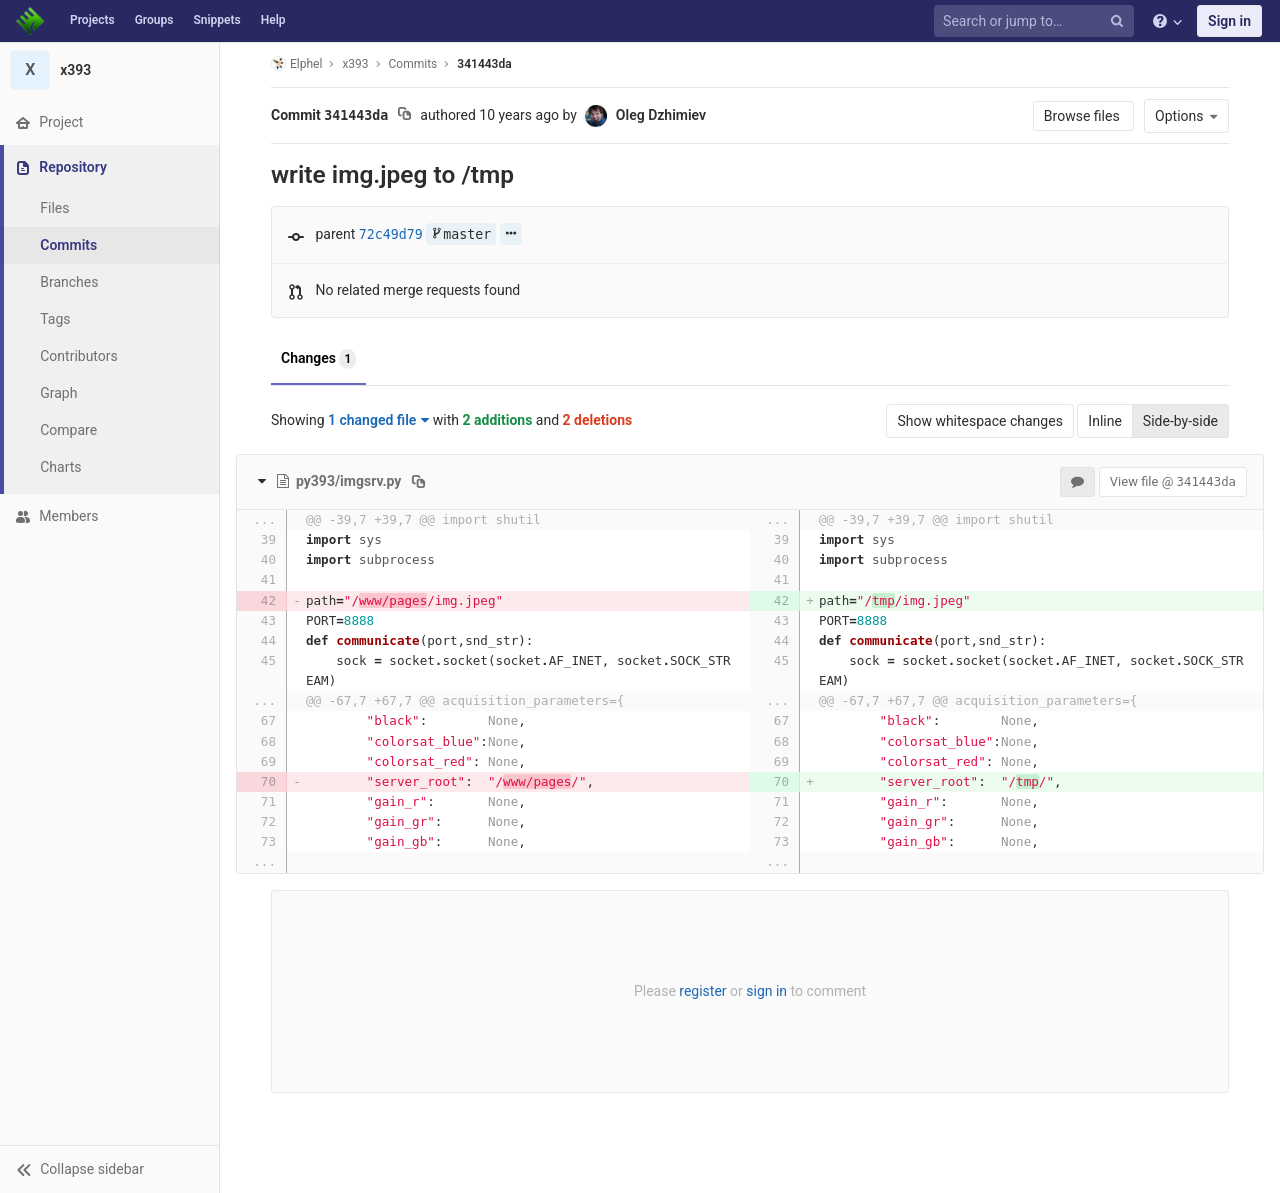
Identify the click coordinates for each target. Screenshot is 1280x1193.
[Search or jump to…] (1037, 21)
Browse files (1083, 116)
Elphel (296, 63)
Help (273, 20)
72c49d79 (391, 234)
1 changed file (378, 420)
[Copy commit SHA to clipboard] (404, 116)
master (461, 234)
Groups (154, 20)
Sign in (1229, 21)
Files (54, 208)
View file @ (1173, 481)
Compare (68, 430)
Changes (318, 359)
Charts (60, 467)
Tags (55, 319)
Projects (92, 20)
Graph (58, 393)
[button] (109, 1169)
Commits (68, 245)
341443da (484, 64)
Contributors (79, 356)
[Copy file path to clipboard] (418, 481)
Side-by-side (1180, 421)
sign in (766, 991)
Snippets (216, 20)
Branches (69, 282)
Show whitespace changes (979, 421)
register (702, 991)
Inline (1105, 421)
